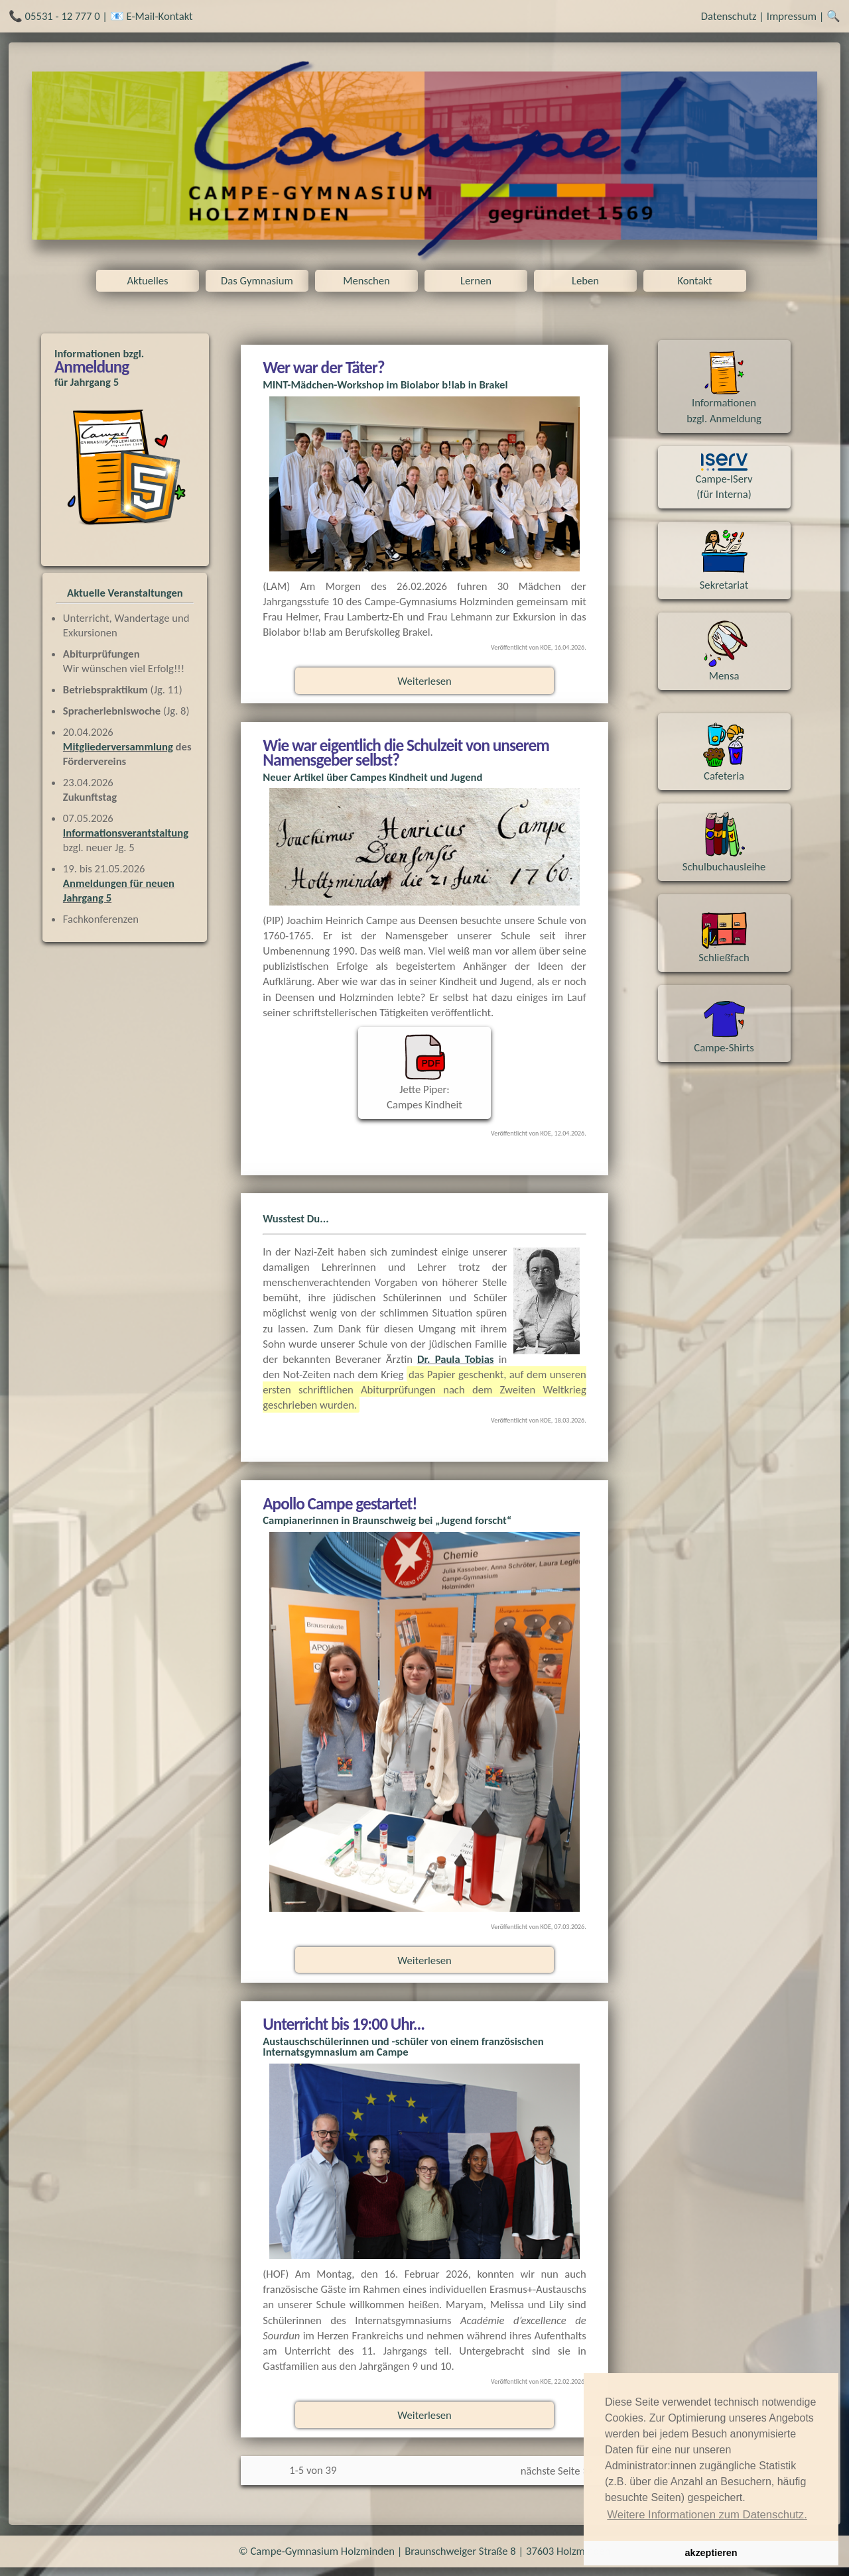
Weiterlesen (424, 680)
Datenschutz (729, 16)
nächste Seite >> (557, 2470)
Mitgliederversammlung (118, 746)
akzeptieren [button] (711, 2552)
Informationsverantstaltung (125, 832)
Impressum (791, 16)
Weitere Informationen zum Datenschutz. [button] (707, 2514)
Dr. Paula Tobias (455, 1359)
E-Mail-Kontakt (160, 16)
